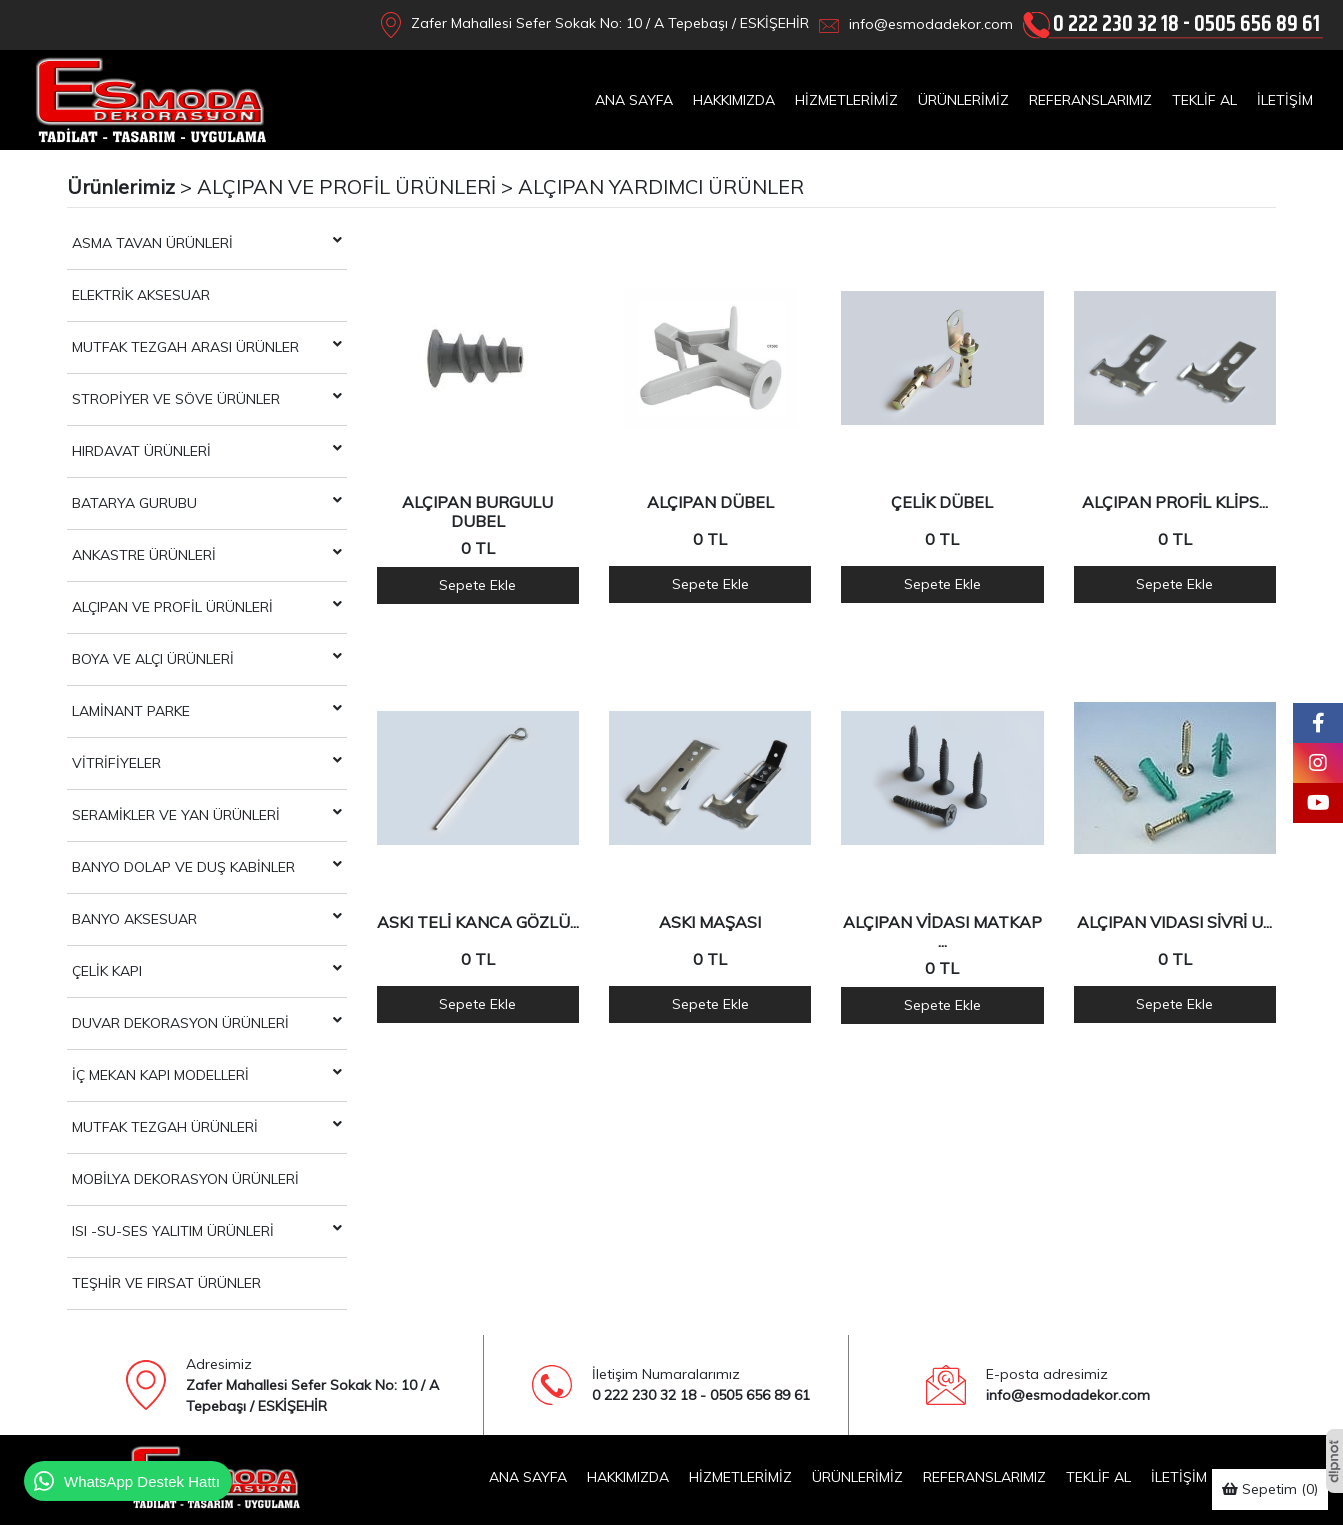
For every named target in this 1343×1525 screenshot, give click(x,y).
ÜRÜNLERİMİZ (963, 100)
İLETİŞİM (1285, 100)
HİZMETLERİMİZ (846, 100)
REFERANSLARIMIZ (1090, 100)
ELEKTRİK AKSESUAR (141, 295)
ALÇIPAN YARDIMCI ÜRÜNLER (661, 186)
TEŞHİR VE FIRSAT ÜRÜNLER (166, 1283)
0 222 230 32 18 (1116, 24)
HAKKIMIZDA (734, 100)
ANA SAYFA (634, 100)
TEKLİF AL (1204, 100)
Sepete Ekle (477, 585)
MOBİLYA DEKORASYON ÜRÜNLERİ (185, 1179)
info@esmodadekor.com (931, 24)
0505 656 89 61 (1257, 24)
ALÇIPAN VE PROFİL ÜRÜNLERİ (346, 186)
